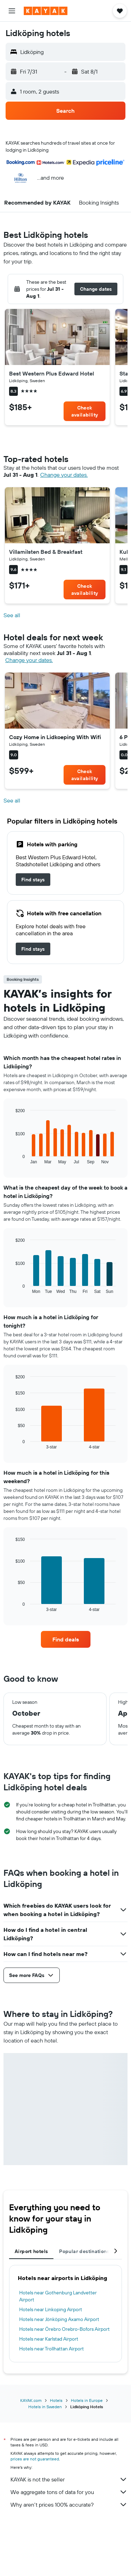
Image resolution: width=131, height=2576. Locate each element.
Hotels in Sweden (45, 2406)
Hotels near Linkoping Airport (50, 2309)
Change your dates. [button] (64, 474)
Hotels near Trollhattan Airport (51, 2349)
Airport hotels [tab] (31, 2251)
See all (11, 615)
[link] (84, 411)
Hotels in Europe (87, 2400)
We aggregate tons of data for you (69, 2492)
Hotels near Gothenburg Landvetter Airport (58, 2296)
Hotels (56, 2400)
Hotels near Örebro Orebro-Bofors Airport (64, 2329)
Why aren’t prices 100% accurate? (69, 2504)
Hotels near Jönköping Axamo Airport (59, 2319)
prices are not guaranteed (34, 2458)
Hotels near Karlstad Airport (48, 2339)
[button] (12, 11)
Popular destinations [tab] (84, 2251)
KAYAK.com (31, 2400)
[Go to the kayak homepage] (45, 11)
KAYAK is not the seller (69, 2479)
